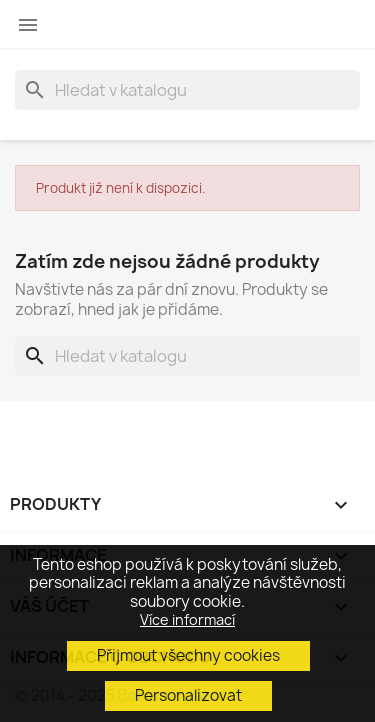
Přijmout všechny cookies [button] (188, 655)
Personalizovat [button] (188, 695)
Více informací (187, 619)
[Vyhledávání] (187, 90)
